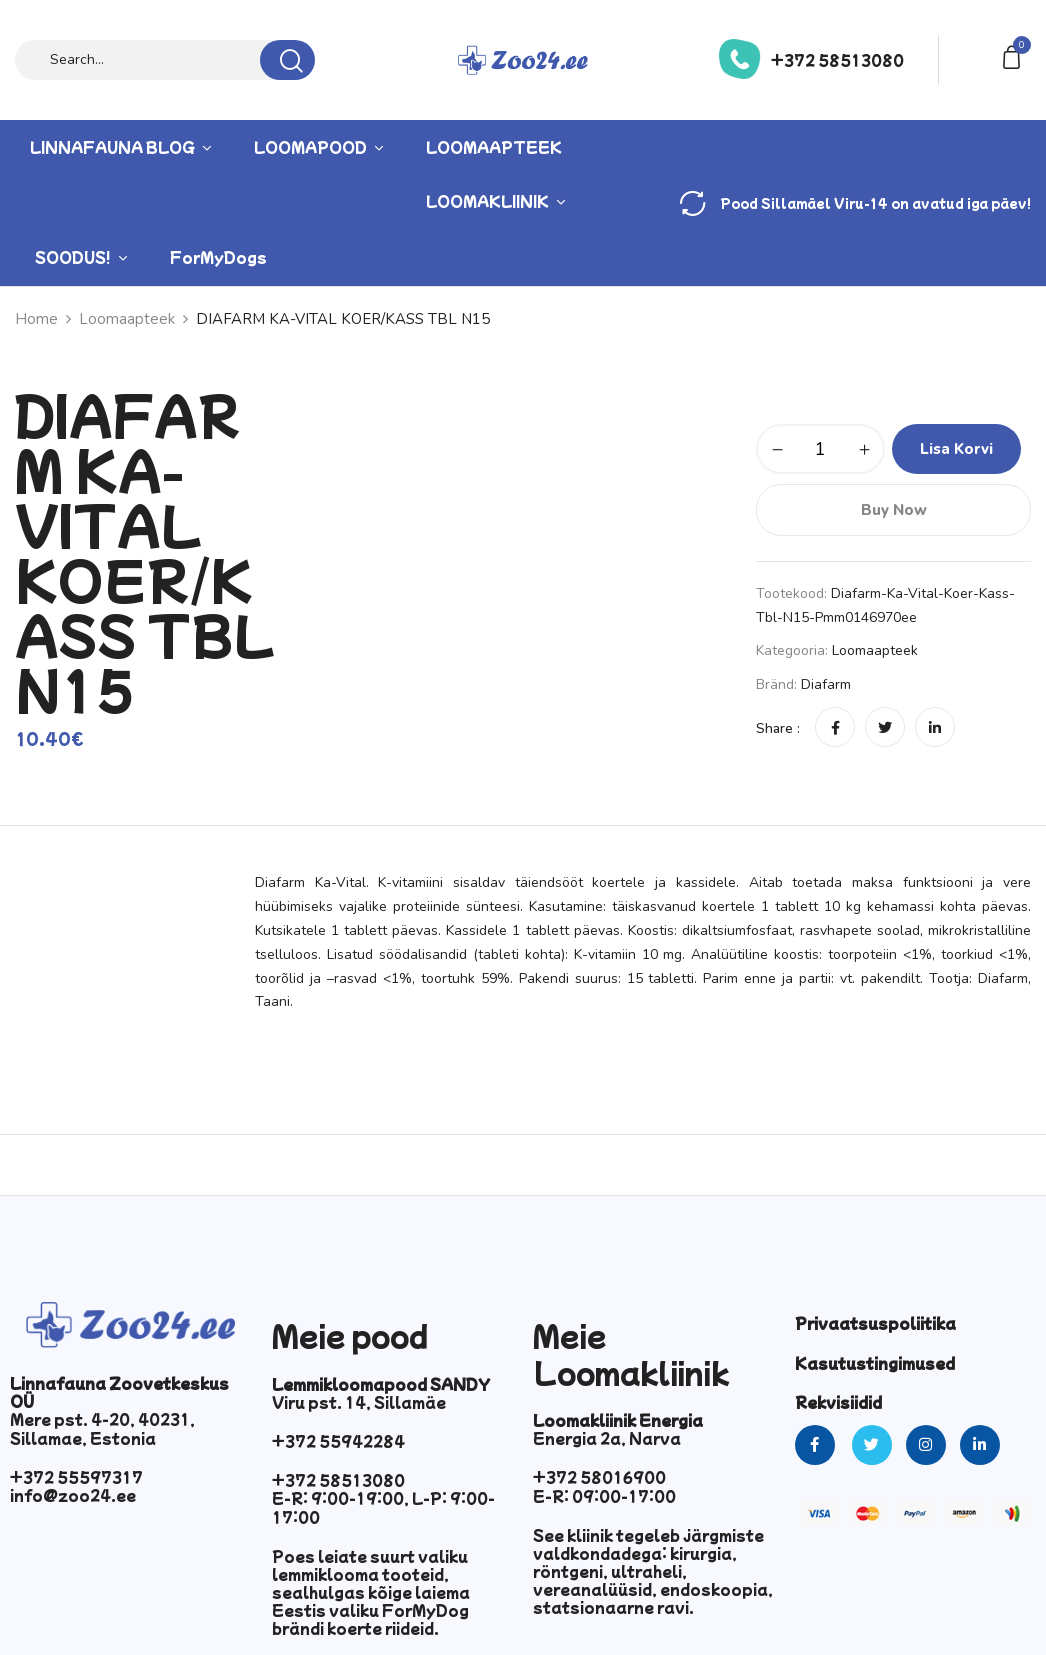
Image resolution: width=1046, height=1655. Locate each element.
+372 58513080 (837, 60)
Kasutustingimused (875, 1363)
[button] (1015, 55)
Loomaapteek (875, 650)
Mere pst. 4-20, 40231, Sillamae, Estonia (102, 1428)
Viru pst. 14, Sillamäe (359, 1402)
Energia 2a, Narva (607, 1438)
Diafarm (826, 684)
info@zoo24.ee (73, 1495)
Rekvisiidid (838, 1402)
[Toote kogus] (820, 449)
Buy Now (894, 510)
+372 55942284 (338, 1441)
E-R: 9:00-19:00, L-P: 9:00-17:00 (383, 1507)
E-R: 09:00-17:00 (604, 1496)
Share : (778, 728)
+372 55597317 (76, 1477)
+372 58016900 (599, 1477)
